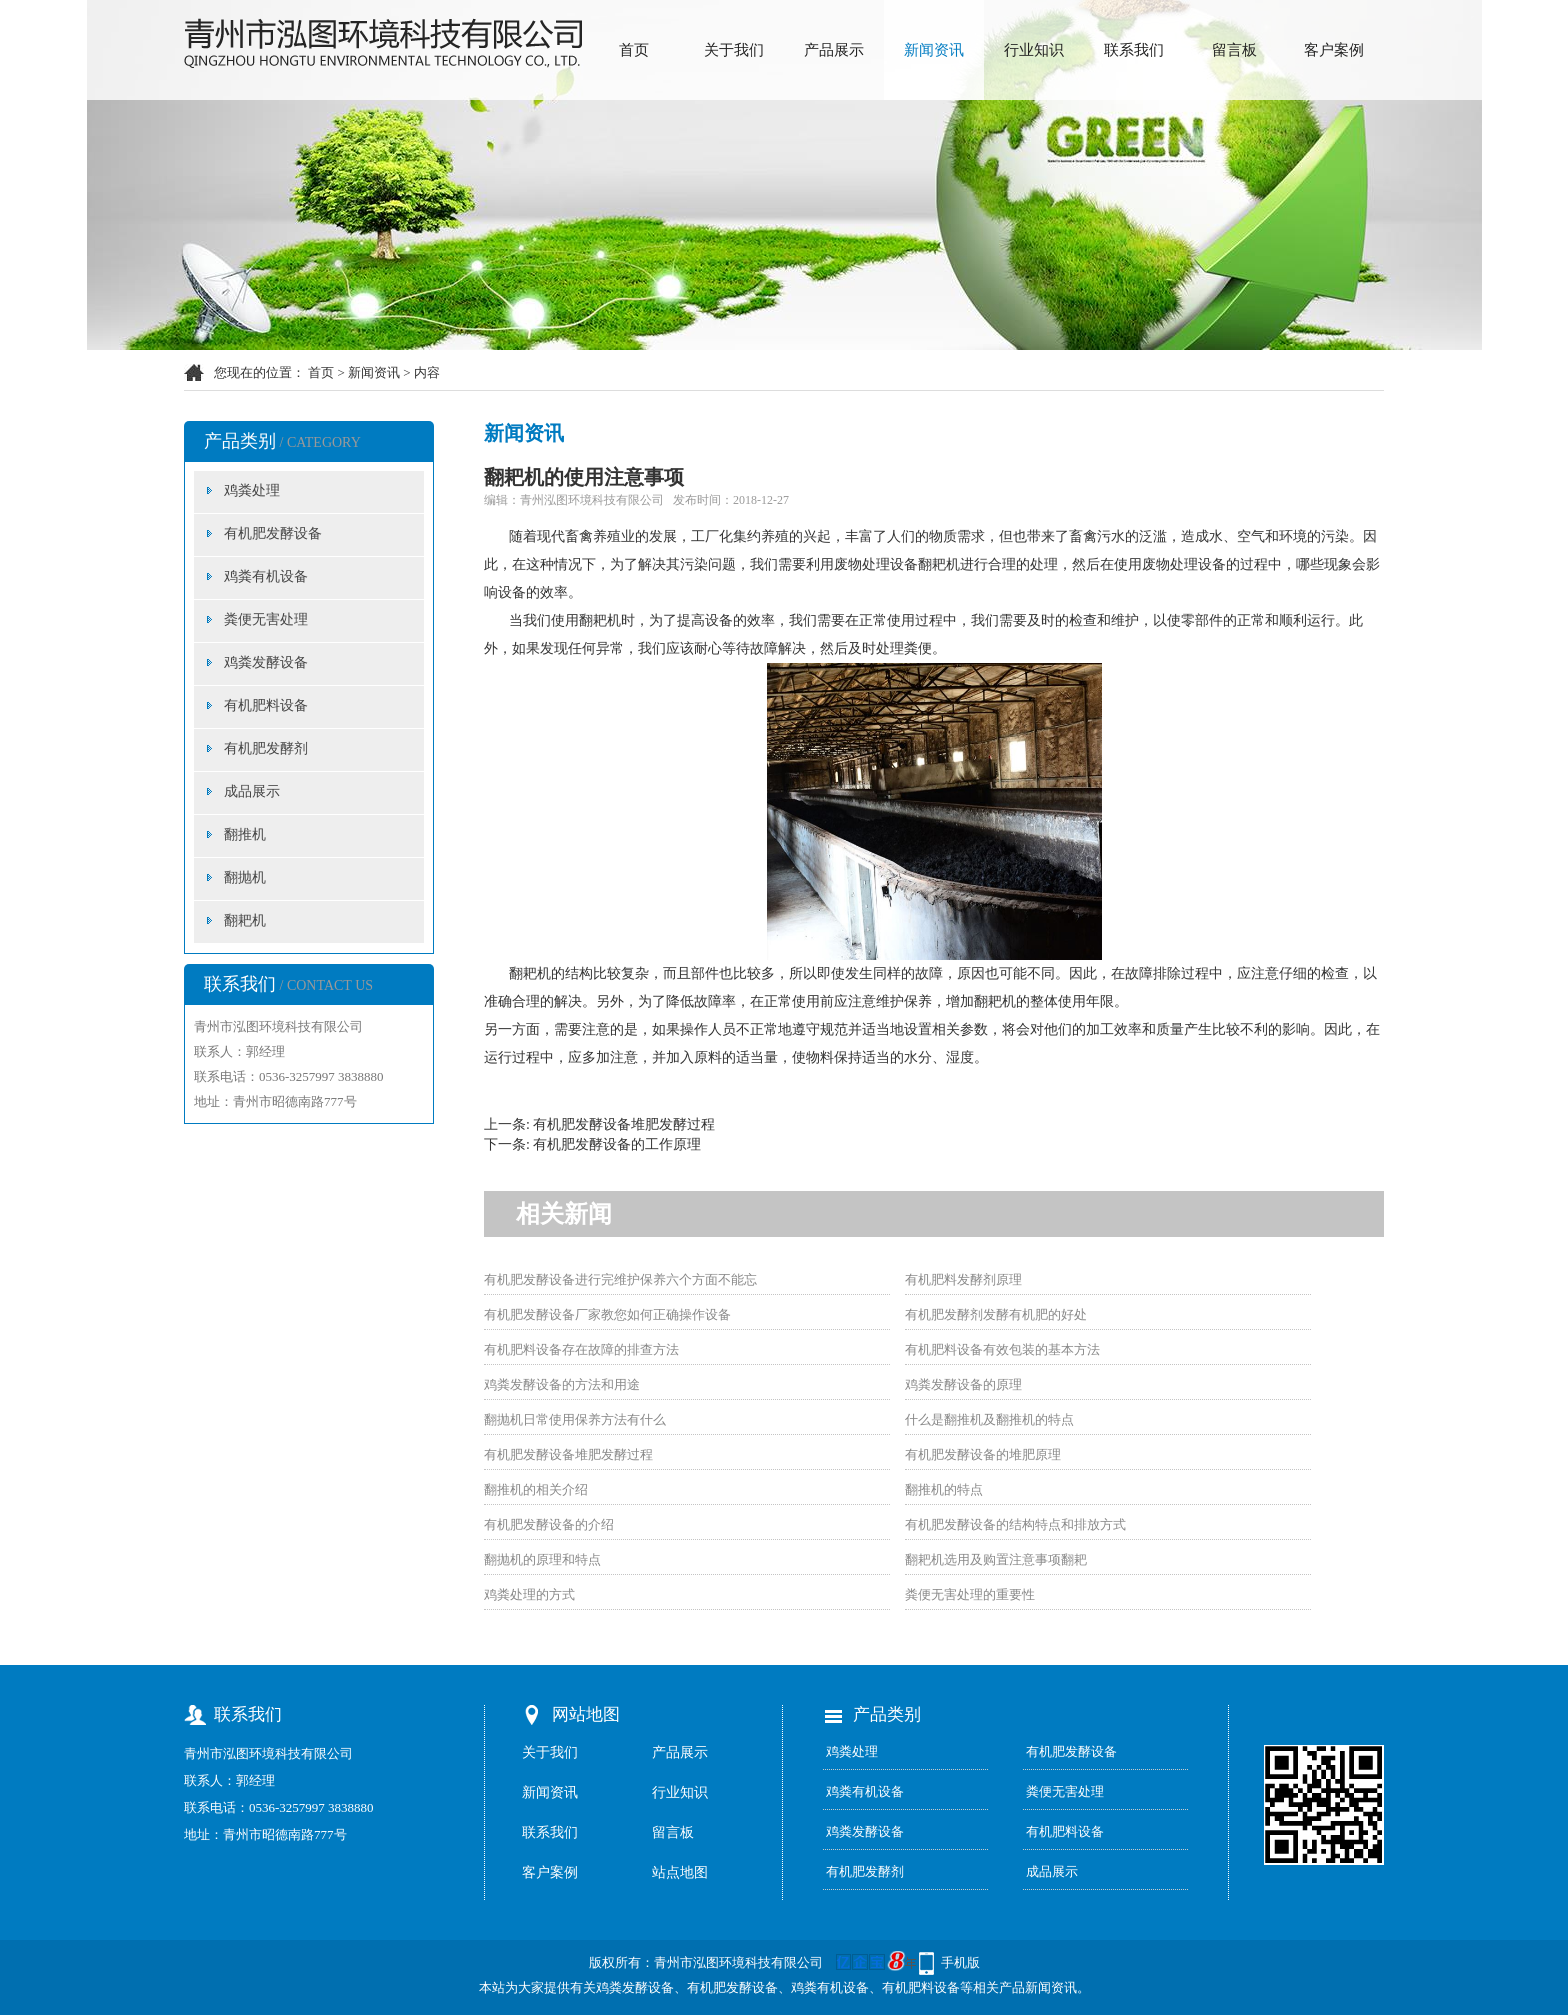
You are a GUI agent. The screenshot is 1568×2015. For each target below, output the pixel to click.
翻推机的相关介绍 (536, 1489)
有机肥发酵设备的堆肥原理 (983, 1454)
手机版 (960, 1962)
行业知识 (1034, 50)
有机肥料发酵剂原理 (963, 1279)
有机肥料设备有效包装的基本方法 (1002, 1349)
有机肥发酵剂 (266, 748)
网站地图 (586, 1714)
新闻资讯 (934, 50)
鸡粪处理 (252, 490)
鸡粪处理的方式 (529, 1594)
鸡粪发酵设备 (266, 662)
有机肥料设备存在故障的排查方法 (581, 1349)
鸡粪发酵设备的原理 (963, 1384)
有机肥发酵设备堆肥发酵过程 (624, 1124)
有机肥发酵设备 (273, 533)
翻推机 (245, 834)
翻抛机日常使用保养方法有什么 (575, 1419)
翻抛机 (245, 877)
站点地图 (680, 1872)
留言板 (1234, 50)
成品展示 (252, 791)
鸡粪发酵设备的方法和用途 (562, 1384)
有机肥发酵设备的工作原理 (617, 1144)
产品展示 (834, 50)
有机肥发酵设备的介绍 (549, 1524)
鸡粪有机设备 (266, 576)
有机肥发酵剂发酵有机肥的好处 (996, 1314)
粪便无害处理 (266, 619)
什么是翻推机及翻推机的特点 (989, 1419)
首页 (634, 50)
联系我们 (1134, 50)
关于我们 (734, 50)
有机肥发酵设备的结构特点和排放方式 (1015, 1524)
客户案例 (1334, 50)
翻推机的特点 (944, 1489)
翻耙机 (245, 920)
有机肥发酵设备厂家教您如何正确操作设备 (607, 1314)
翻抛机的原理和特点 (542, 1559)
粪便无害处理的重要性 (970, 1594)
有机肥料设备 (266, 705)
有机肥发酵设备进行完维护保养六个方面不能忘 (620, 1279)
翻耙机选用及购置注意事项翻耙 (996, 1559)
